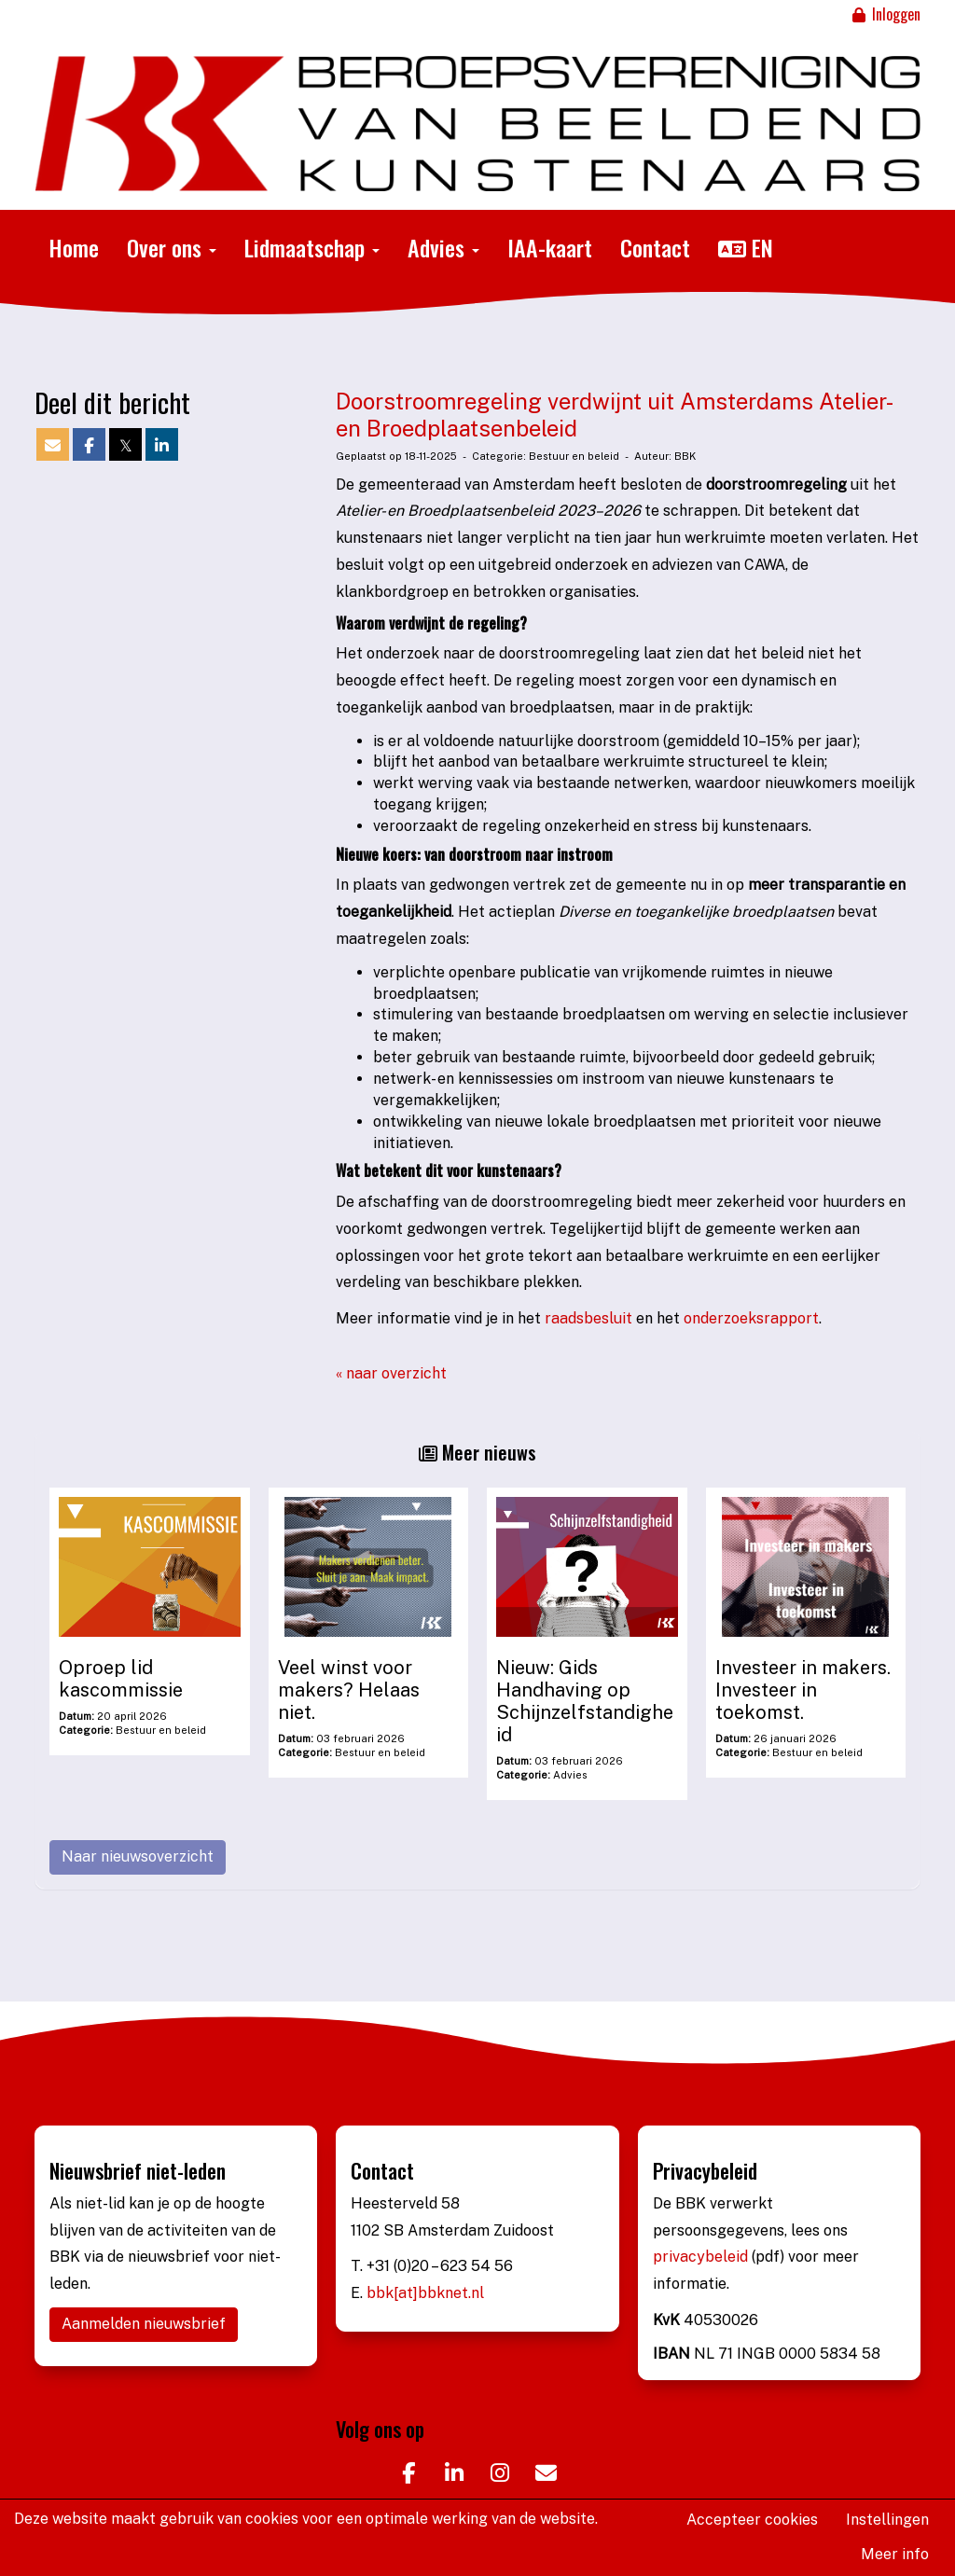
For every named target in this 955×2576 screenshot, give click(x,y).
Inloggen (885, 14)
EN (745, 247)
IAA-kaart (549, 247)
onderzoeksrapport (751, 1318)
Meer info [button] (895, 2554)
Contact (655, 247)
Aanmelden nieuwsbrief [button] (144, 2324)
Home (73, 247)
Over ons (171, 247)
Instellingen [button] (887, 2519)
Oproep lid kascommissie (121, 1678)
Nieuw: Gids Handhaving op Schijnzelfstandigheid (584, 1701)
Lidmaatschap (312, 247)
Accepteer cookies (752, 2519)
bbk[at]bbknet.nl (425, 2293)
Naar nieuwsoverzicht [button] (138, 1856)
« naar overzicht (391, 1373)
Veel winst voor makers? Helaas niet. (349, 1690)
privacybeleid (702, 2256)
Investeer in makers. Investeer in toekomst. (803, 1690)
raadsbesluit (590, 1318)
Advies (443, 247)
